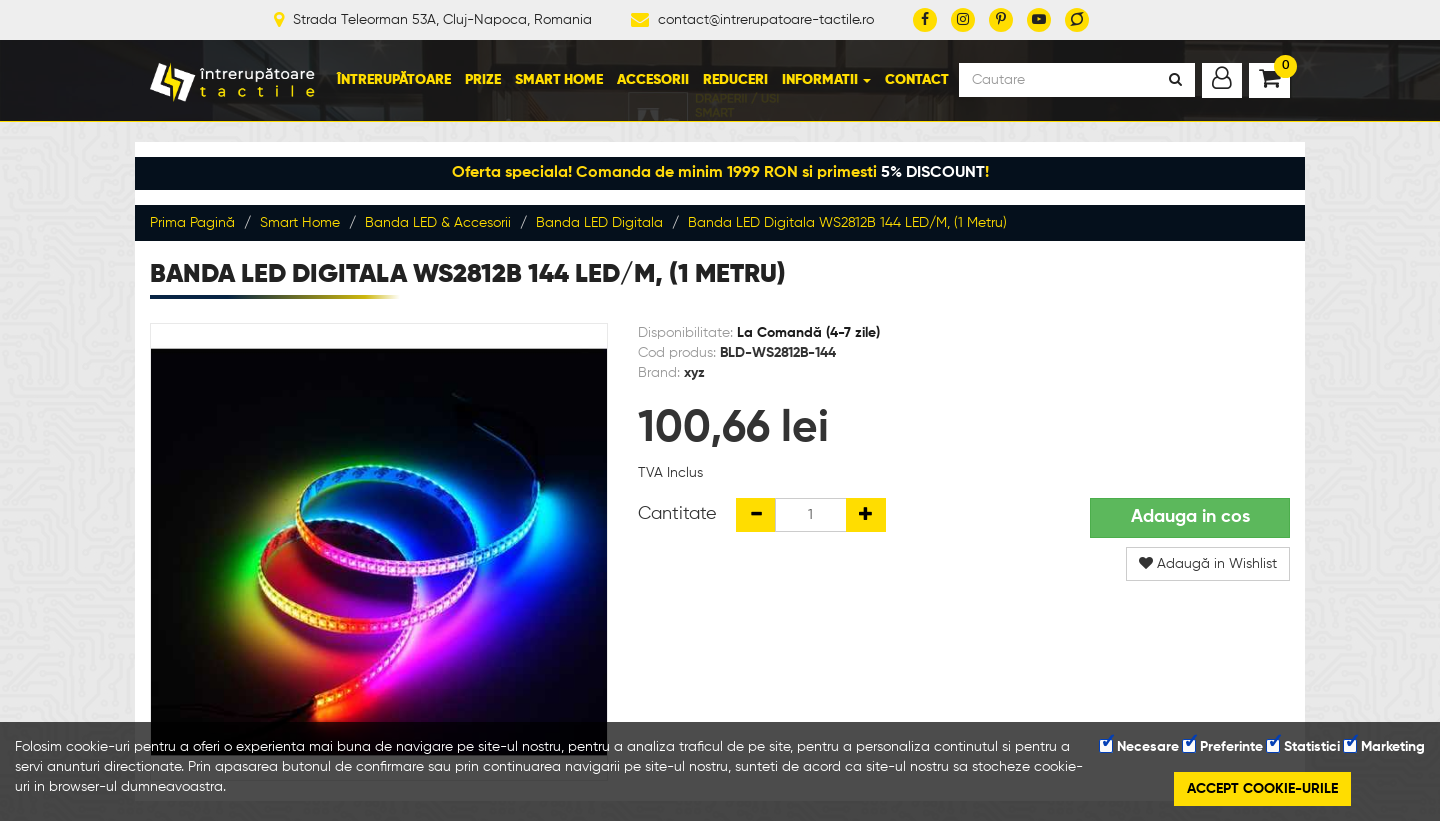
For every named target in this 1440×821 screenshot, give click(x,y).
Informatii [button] (826, 80)
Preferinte (1223, 747)
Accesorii (653, 80)
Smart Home (559, 80)
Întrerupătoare (394, 80)
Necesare (1139, 747)
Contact (917, 80)
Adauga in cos (1190, 517)
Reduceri (735, 80)
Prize (483, 80)
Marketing (1384, 747)
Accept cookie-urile (1262, 789)
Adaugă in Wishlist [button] (1208, 563)
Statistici (1303, 747)
